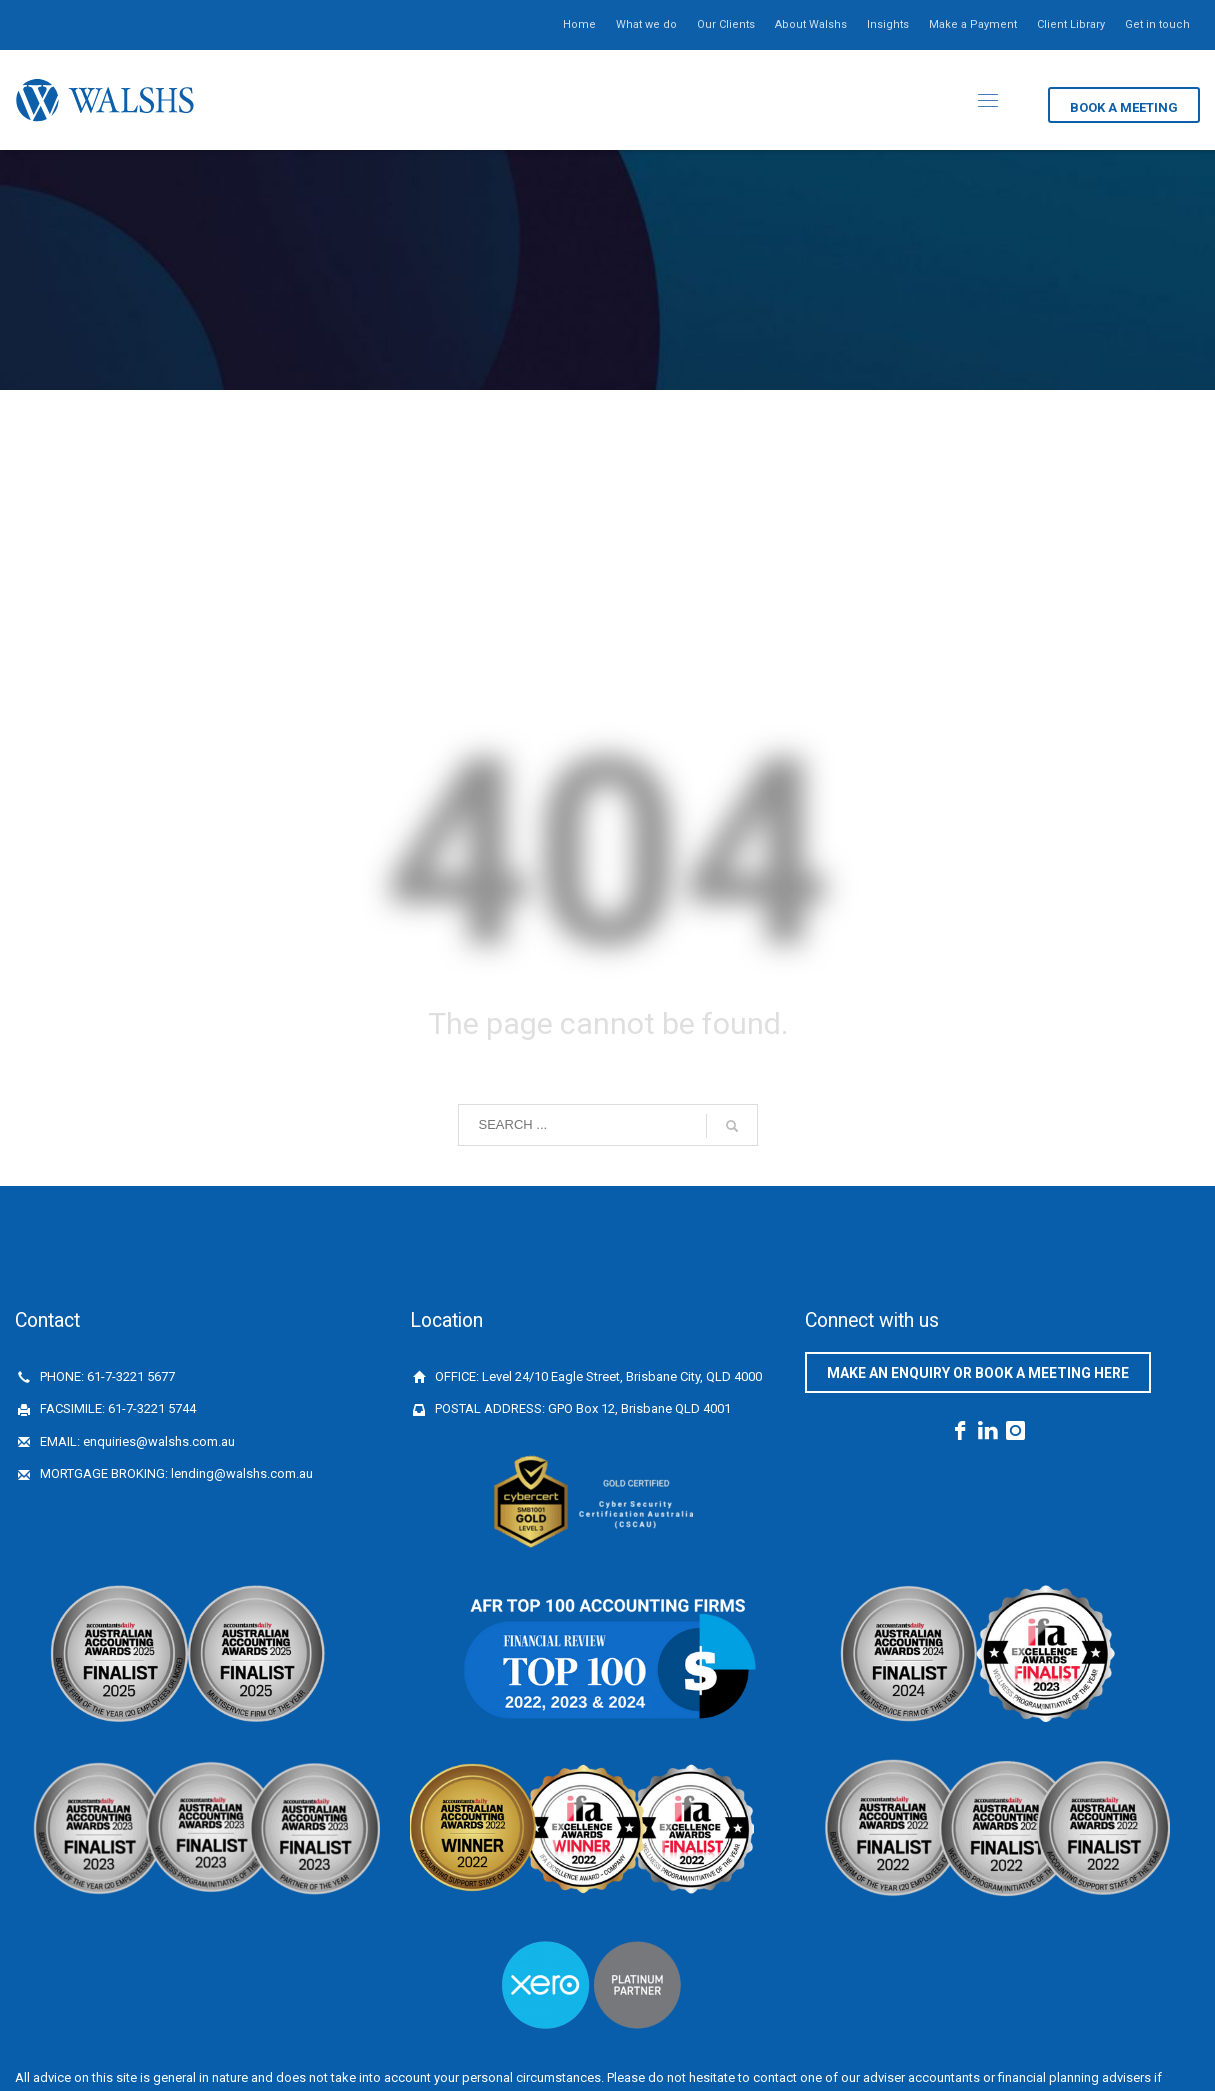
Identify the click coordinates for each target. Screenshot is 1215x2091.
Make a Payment (973, 24)
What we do (646, 24)
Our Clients (726, 24)
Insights (888, 24)
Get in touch (1157, 24)
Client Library (1071, 24)
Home (579, 24)
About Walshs (811, 24)
